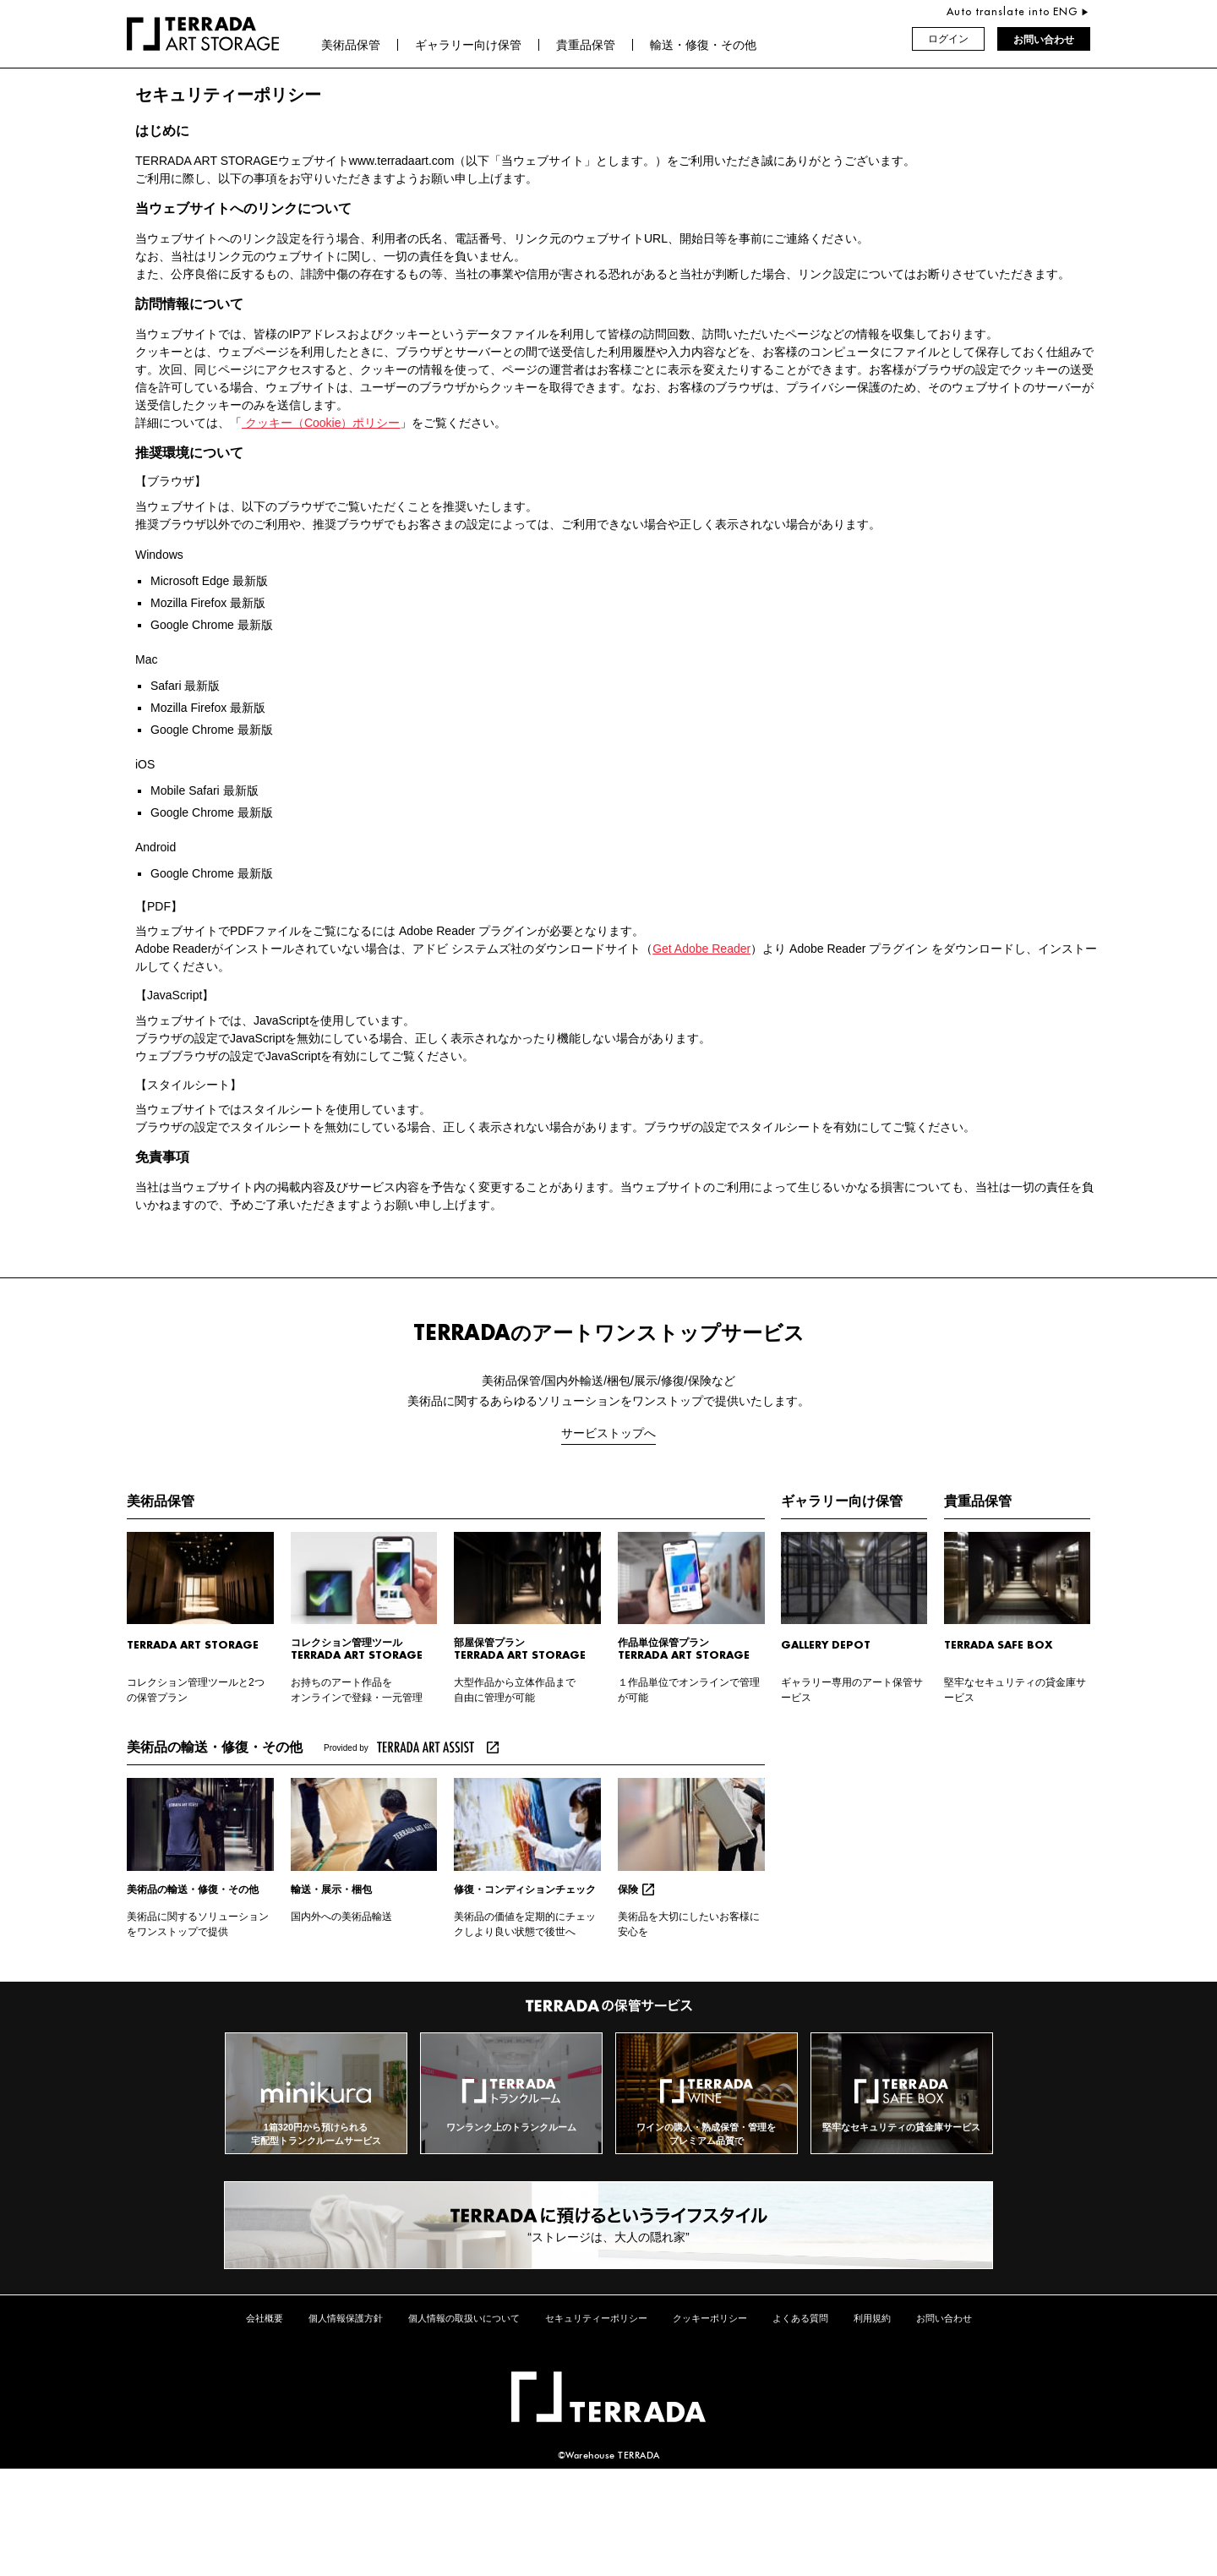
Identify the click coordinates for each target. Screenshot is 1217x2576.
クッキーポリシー (710, 2318)
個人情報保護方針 (345, 2318)
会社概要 (264, 2318)
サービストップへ (608, 1433)
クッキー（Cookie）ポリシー (321, 422)
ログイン (948, 40)
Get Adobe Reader (701, 948)
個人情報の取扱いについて (464, 2318)
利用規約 (872, 2318)
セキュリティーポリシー (596, 2318)
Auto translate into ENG (1014, 12)
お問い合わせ (1043, 40)
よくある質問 (800, 2318)
